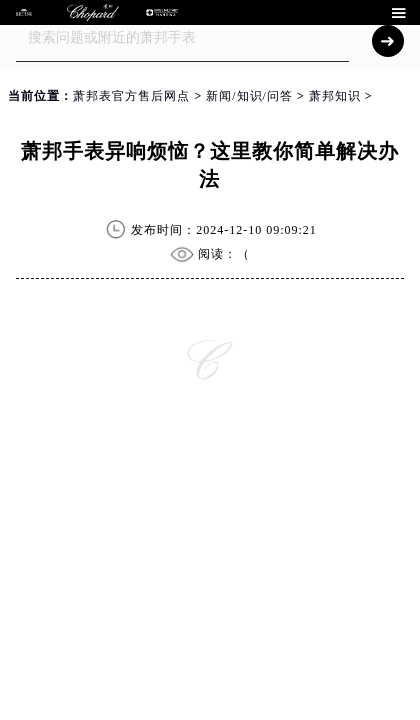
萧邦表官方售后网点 (131, 96)
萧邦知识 (335, 96)
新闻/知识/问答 (249, 96)
